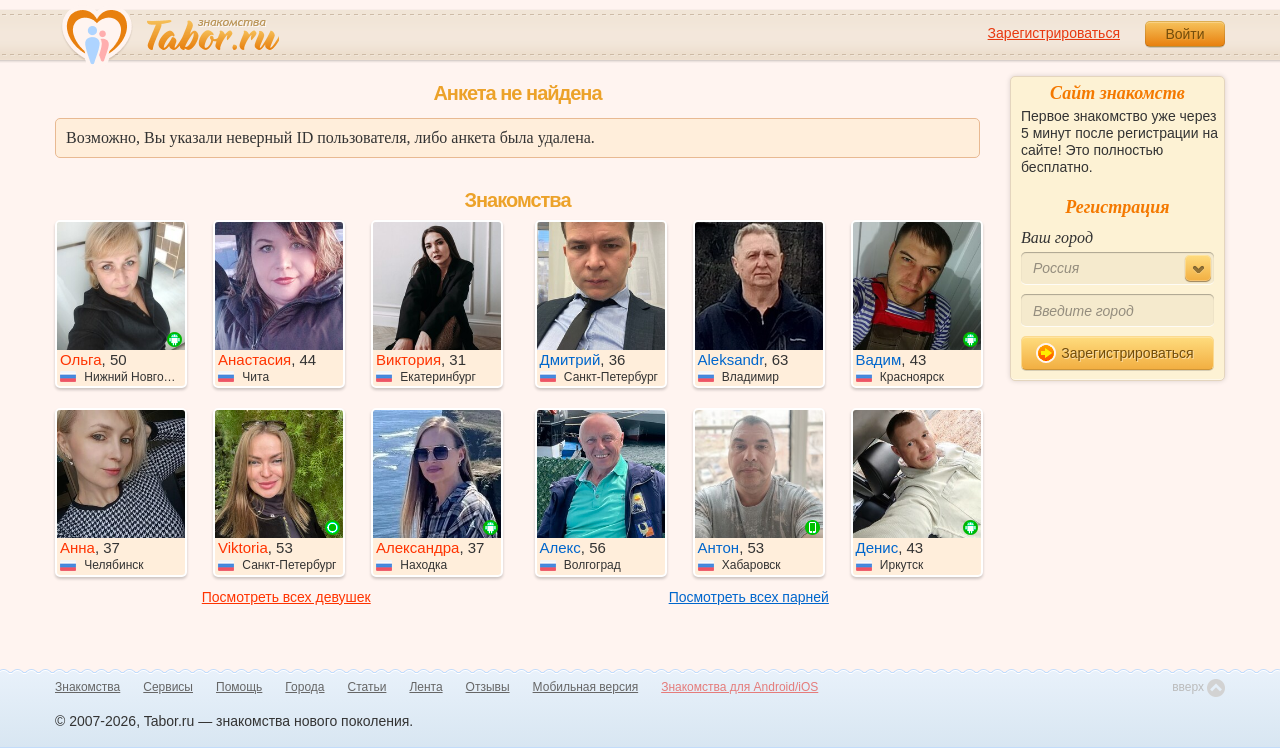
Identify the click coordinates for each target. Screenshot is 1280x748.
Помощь (239, 687)
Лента (425, 687)
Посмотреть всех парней (749, 597)
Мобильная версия (586, 687)
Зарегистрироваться (1054, 33)
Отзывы (488, 687)
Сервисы (168, 687)
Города (304, 687)
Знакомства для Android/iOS (739, 687)
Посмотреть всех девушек (286, 597)
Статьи (367, 687)
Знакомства (87, 687)
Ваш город (1057, 237)
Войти (1184, 34)
